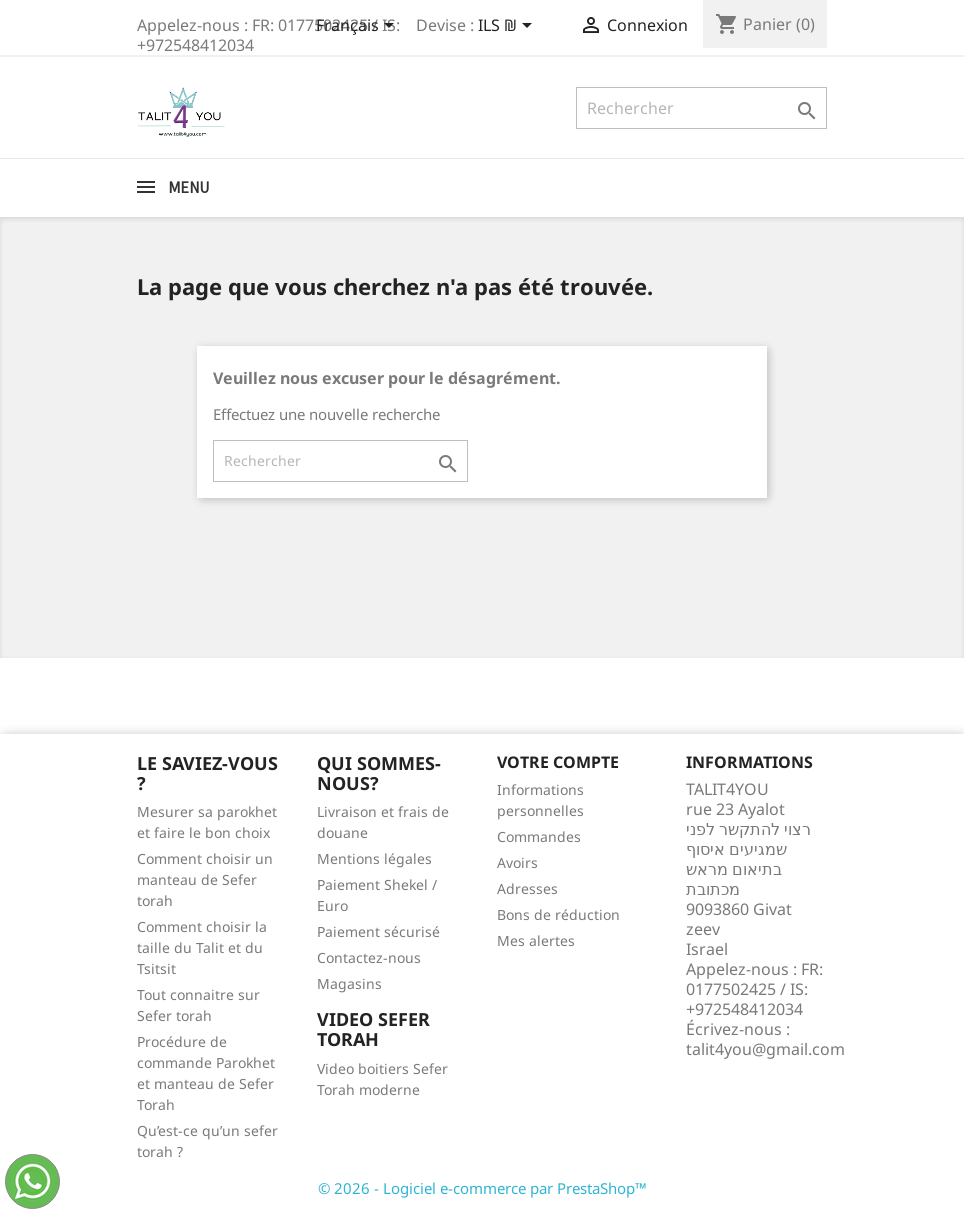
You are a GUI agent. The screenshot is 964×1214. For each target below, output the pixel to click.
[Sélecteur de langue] (358, 27)
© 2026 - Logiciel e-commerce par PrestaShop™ (482, 1188)
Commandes (539, 836)
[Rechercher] (701, 108)
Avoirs (517, 862)
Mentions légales (374, 858)
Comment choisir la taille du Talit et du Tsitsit (202, 947)
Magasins (349, 983)
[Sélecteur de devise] (508, 27)
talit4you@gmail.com (765, 1049)
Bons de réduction (558, 914)
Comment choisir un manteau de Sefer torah (205, 879)
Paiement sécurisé (378, 931)
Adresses (527, 888)
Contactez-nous (369, 957)
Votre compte (558, 762)
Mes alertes (536, 940)
